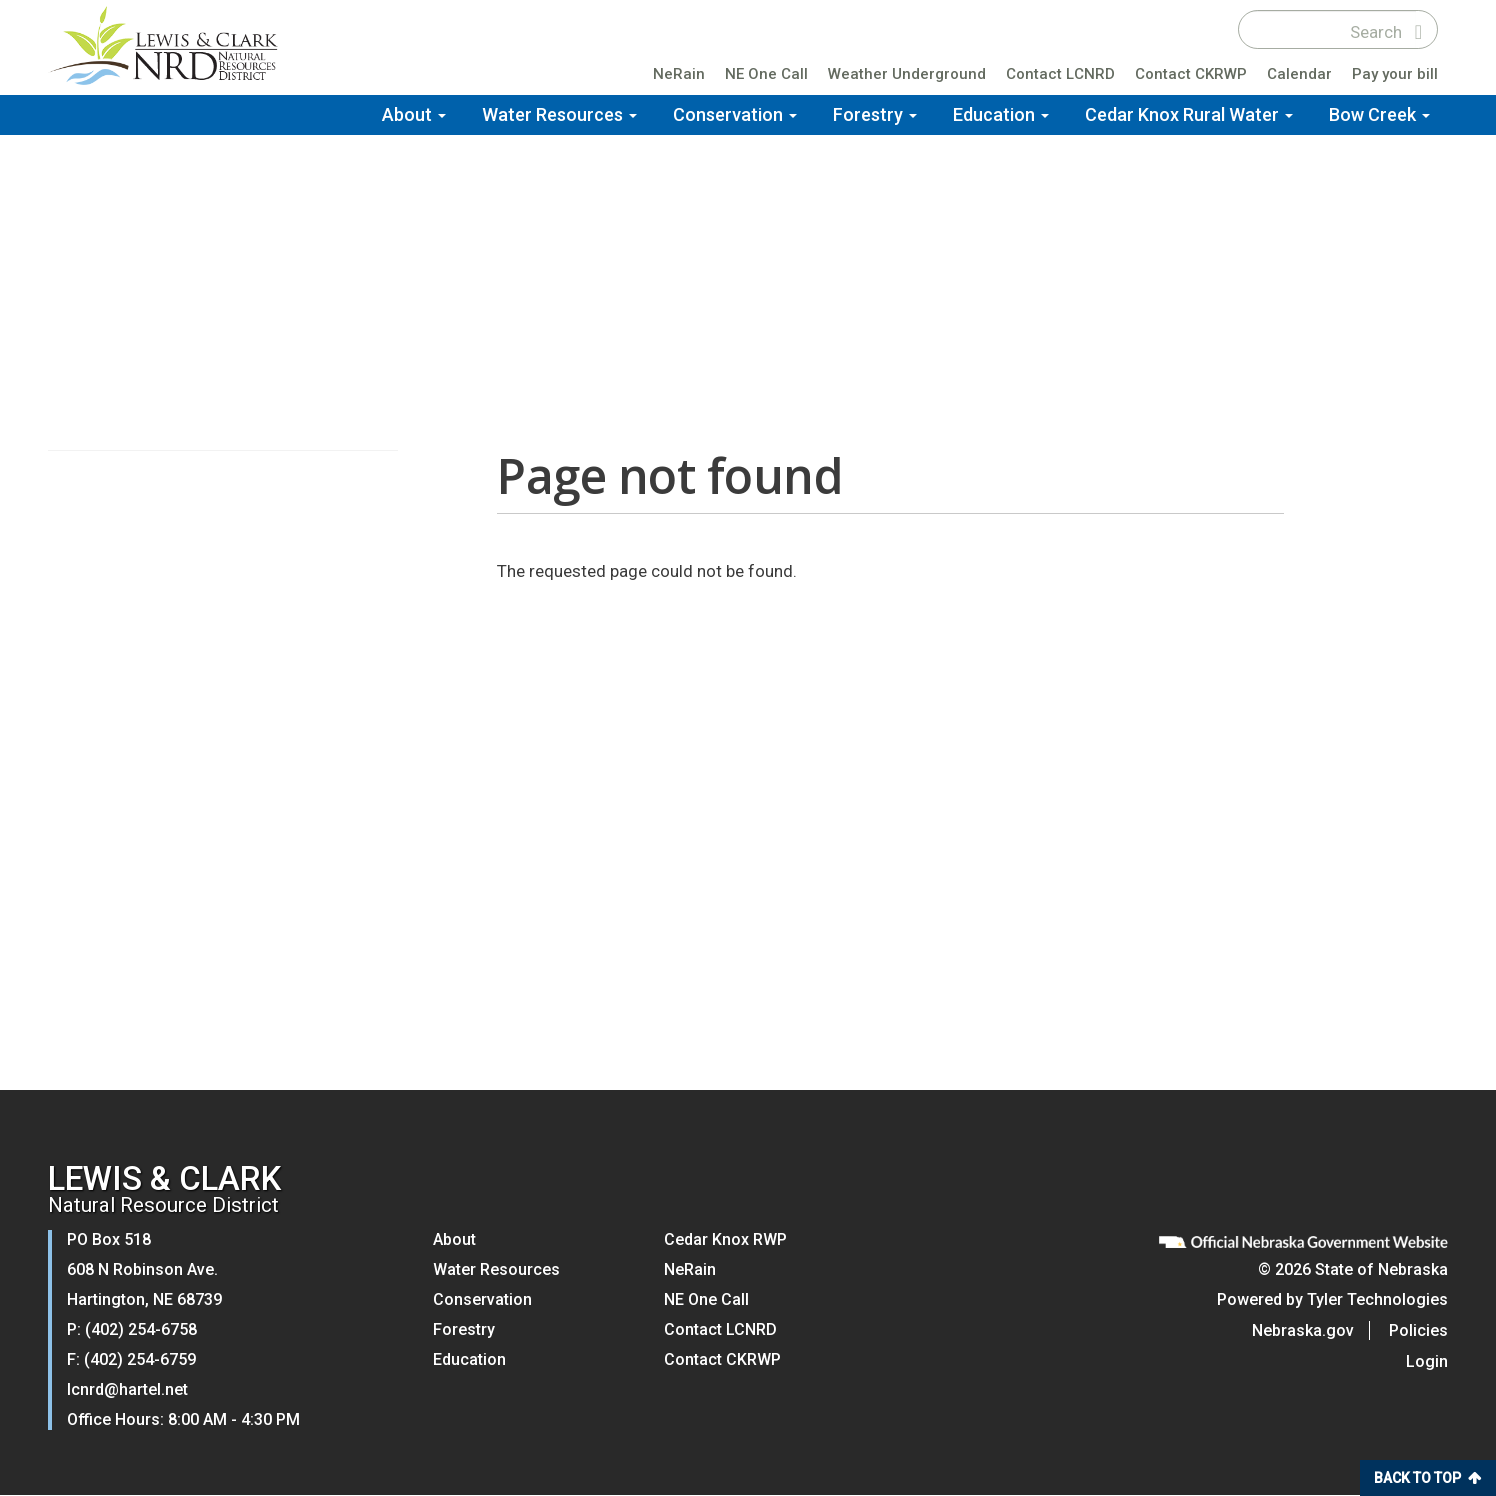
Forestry (875, 114)
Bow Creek (1379, 114)
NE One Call (766, 74)
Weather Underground (907, 74)
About (414, 114)
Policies (1418, 1330)
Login (1427, 1361)
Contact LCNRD (1060, 74)
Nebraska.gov (1303, 1330)
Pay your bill (1395, 74)
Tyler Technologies (1377, 1299)
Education (1001, 114)
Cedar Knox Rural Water (1189, 114)
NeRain (679, 74)
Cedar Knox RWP (725, 1239)
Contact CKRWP (1191, 74)
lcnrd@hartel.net (127, 1389)
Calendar (1299, 74)
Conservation (735, 114)
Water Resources (559, 114)
